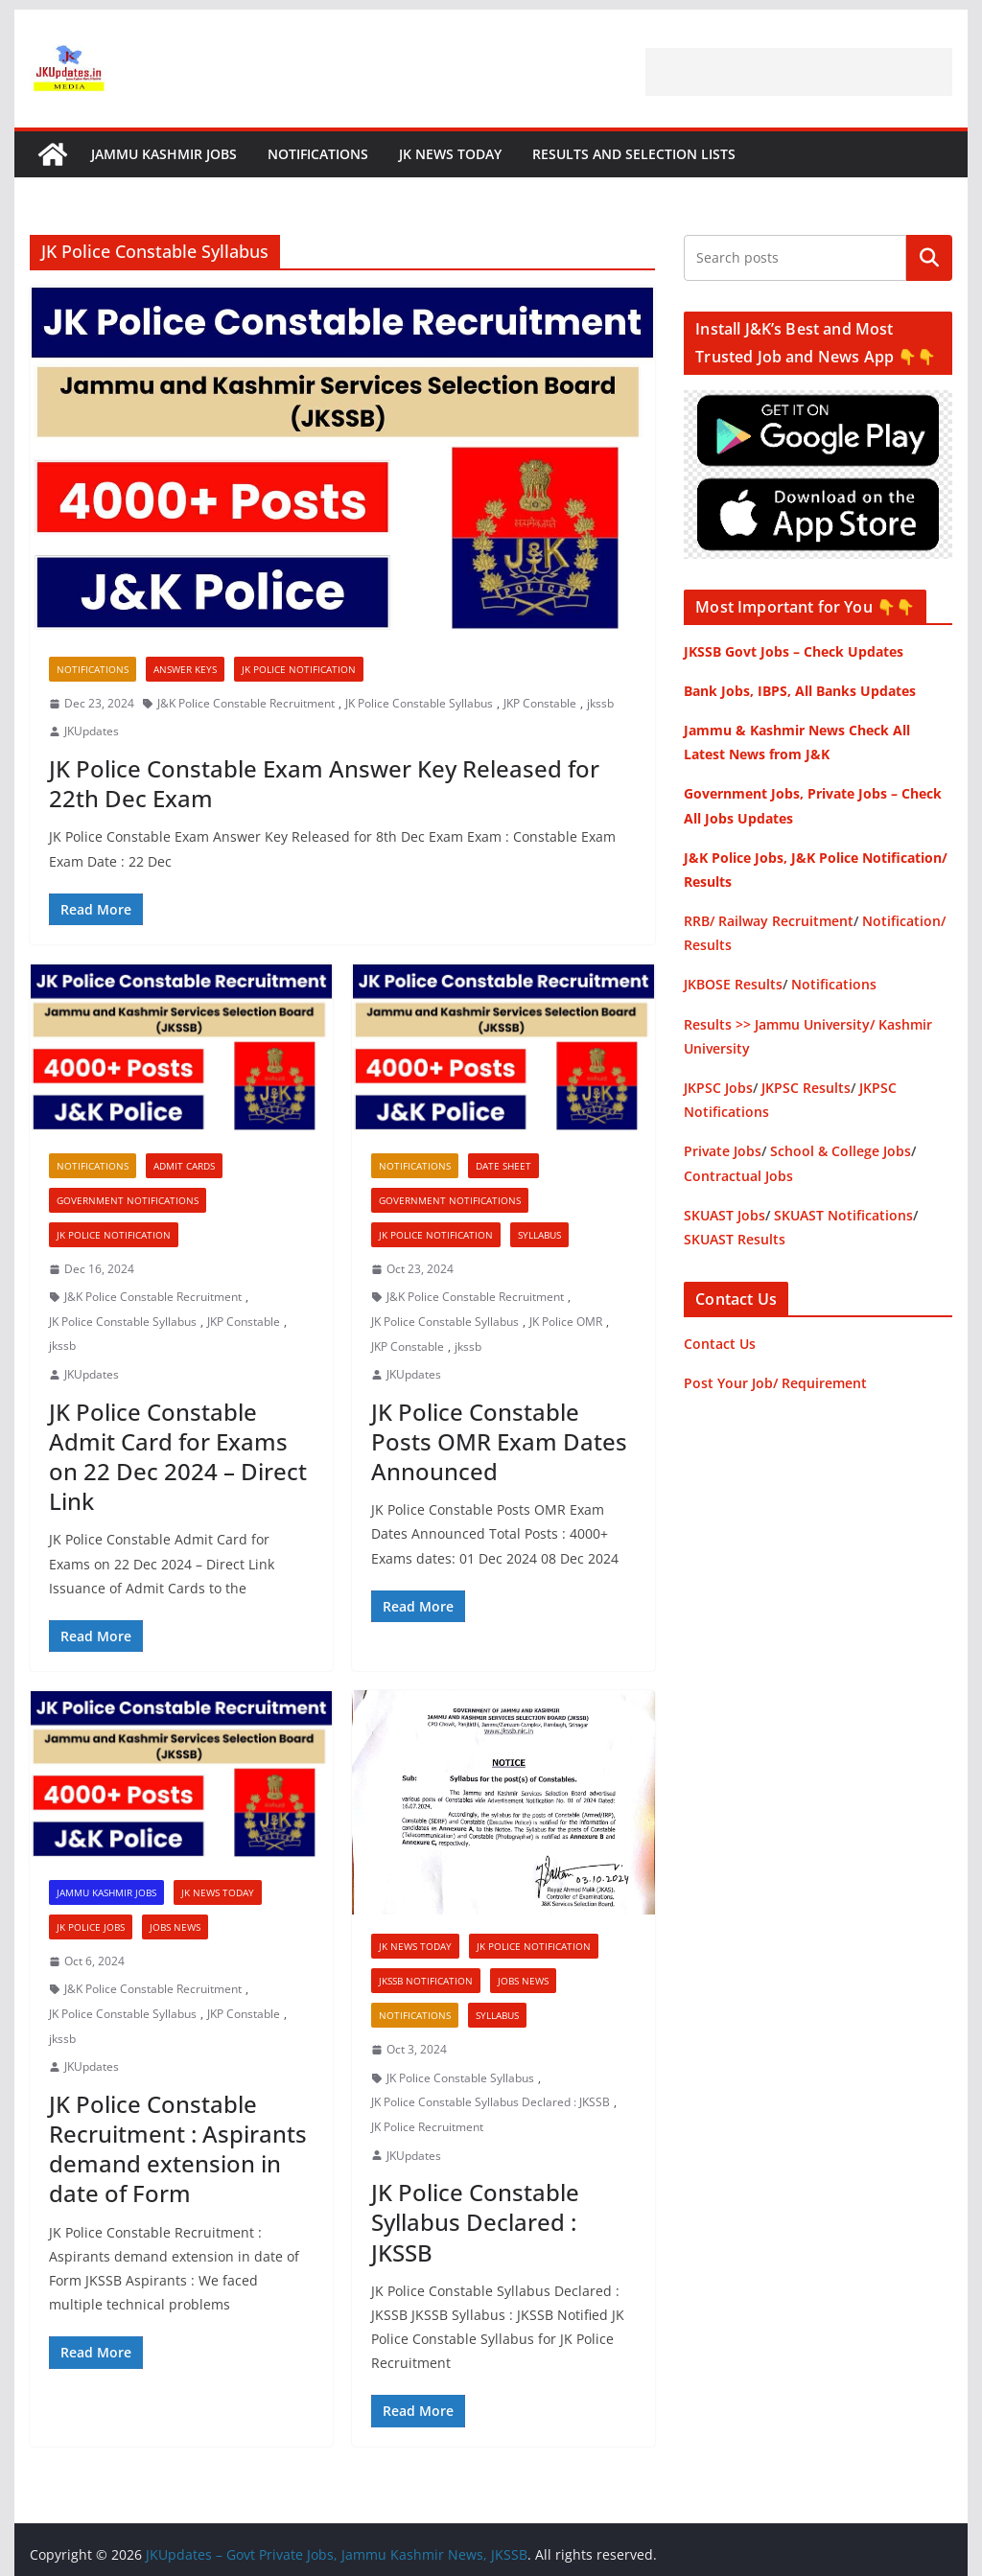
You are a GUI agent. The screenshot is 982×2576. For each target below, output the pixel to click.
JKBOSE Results (733, 984)
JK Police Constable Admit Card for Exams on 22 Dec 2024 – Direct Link (178, 1457)
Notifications (318, 154)
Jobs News (175, 1927)
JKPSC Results (806, 1088)
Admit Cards (184, 1165)
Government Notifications (128, 1200)
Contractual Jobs (738, 1176)
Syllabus (539, 1235)
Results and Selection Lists (634, 154)
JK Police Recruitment (427, 2127)
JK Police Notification (299, 669)
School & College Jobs (840, 1151)
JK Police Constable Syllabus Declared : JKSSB (490, 2102)
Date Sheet (503, 1165)
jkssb (600, 703)
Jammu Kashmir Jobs (164, 154)
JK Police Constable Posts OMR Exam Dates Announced (499, 1441)
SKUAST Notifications (843, 1215)
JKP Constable (539, 703)
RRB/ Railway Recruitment (768, 921)
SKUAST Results (734, 1239)
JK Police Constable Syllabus (419, 703)
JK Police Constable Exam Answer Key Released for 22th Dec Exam (324, 783)
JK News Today (450, 154)
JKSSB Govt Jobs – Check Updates (793, 651)
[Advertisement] (798, 72)
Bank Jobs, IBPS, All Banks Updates (800, 691)
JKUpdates (91, 731)
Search (929, 257)
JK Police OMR (565, 1321)
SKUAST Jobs (724, 1215)
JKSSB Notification (426, 1980)
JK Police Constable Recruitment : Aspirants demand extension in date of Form (178, 2149)
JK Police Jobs (91, 1927)
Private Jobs (722, 1151)
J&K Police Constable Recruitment (246, 703)
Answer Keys (185, 669)
